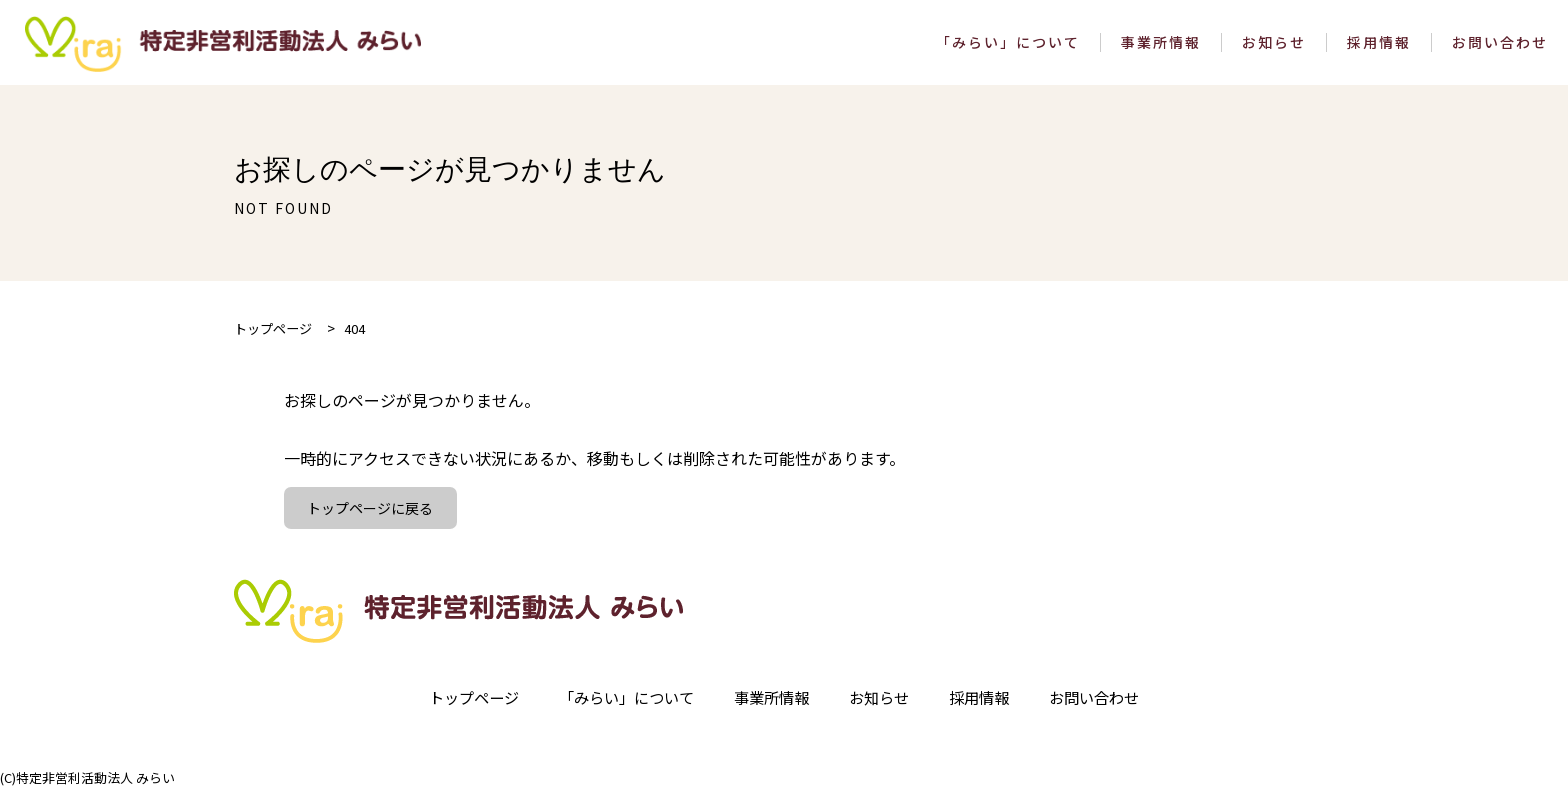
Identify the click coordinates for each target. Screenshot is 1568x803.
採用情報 (1379, 47)
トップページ (460, 709)
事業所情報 (1161, 47)
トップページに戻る (372, 518)
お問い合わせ (1500, 47)
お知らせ (1274, 47)
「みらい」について (1008, 47)
